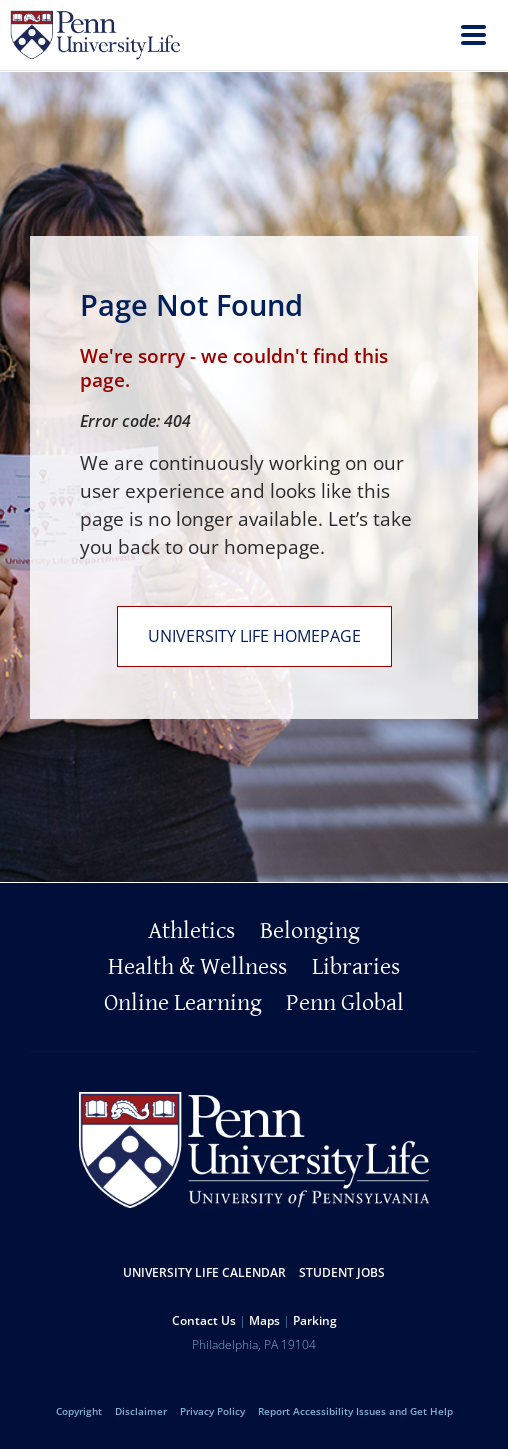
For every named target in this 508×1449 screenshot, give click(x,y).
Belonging (310, 931)
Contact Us (204, 1320)
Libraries (356, 967)
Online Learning (183, 1003)
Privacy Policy (212, 1411)
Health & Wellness (197, 967)
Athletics (191, 931)
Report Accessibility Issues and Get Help (355, 1411)
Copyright (79, 1411)
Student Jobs (342, 1272)
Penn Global (345, 1003)
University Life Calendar (204, 1272)
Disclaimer (141, 1411)
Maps (264, 1320)
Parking (315, 1320)
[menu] (473, 37)
